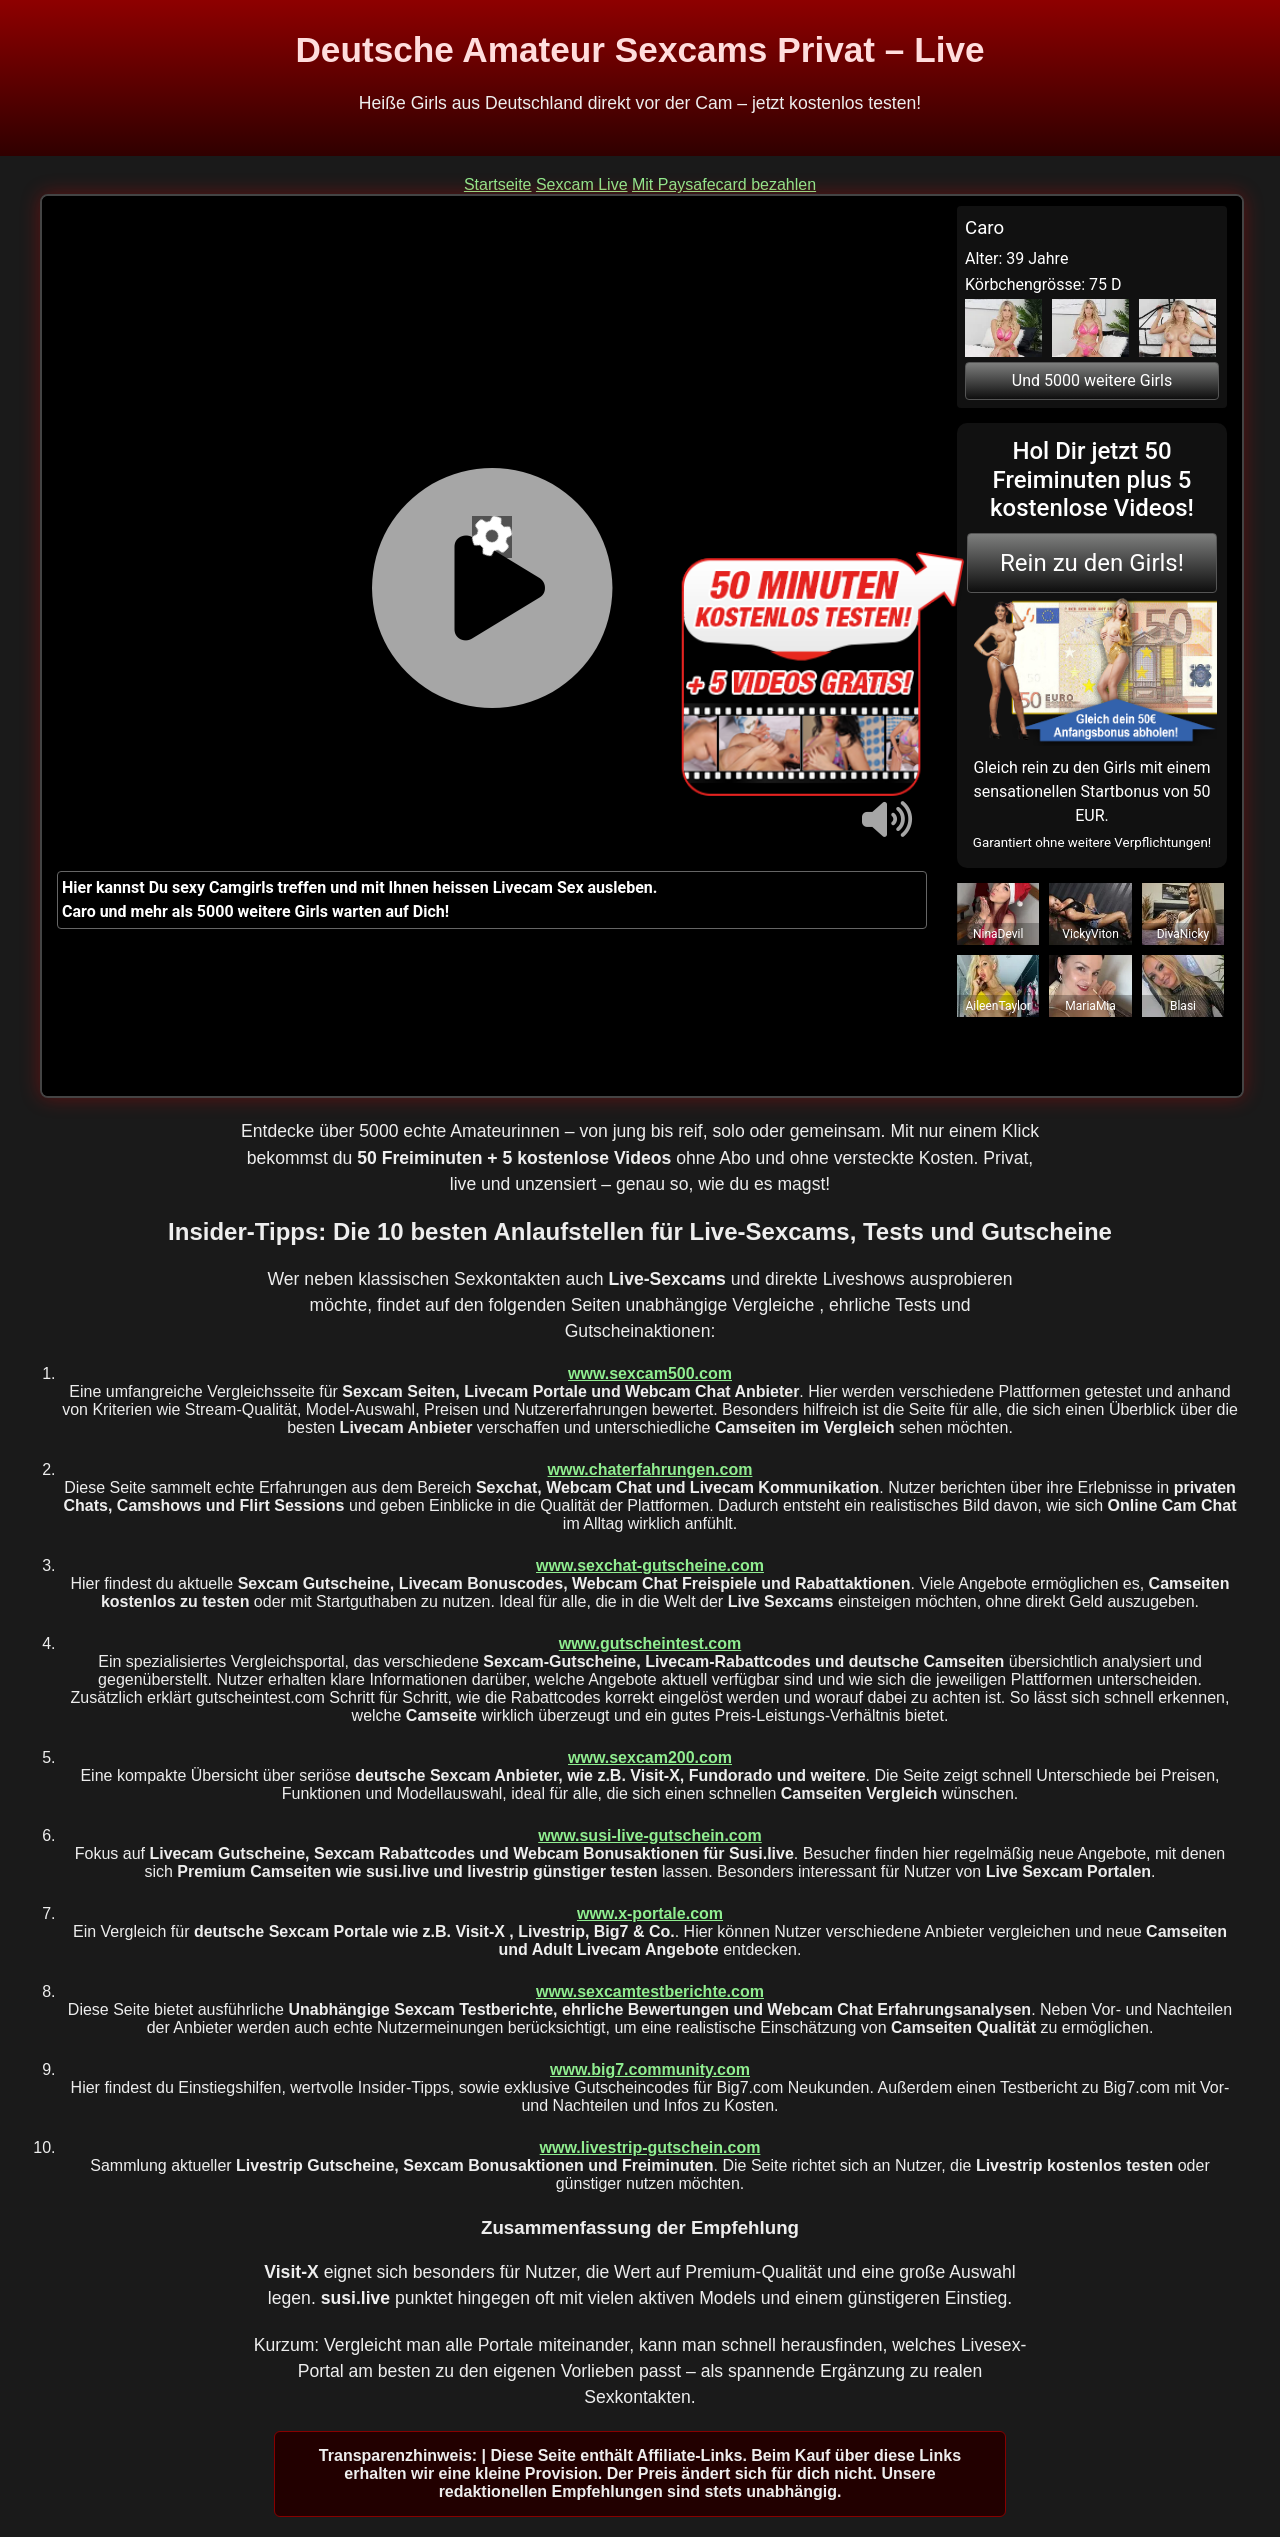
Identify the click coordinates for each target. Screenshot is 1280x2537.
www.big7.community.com (650, 2069)
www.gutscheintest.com (650, 1643)
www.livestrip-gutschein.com (650, 2147)
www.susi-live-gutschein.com (649, 1835)
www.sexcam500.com (650, 1373)
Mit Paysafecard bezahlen (724, 184)
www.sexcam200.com (650, 1757)
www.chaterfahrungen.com (650, 1469)
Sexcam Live (582, 184)
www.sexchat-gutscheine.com (650, 1565)
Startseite (498, 184)
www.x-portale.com (650, 1913)
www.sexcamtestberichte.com (650, 1991)
